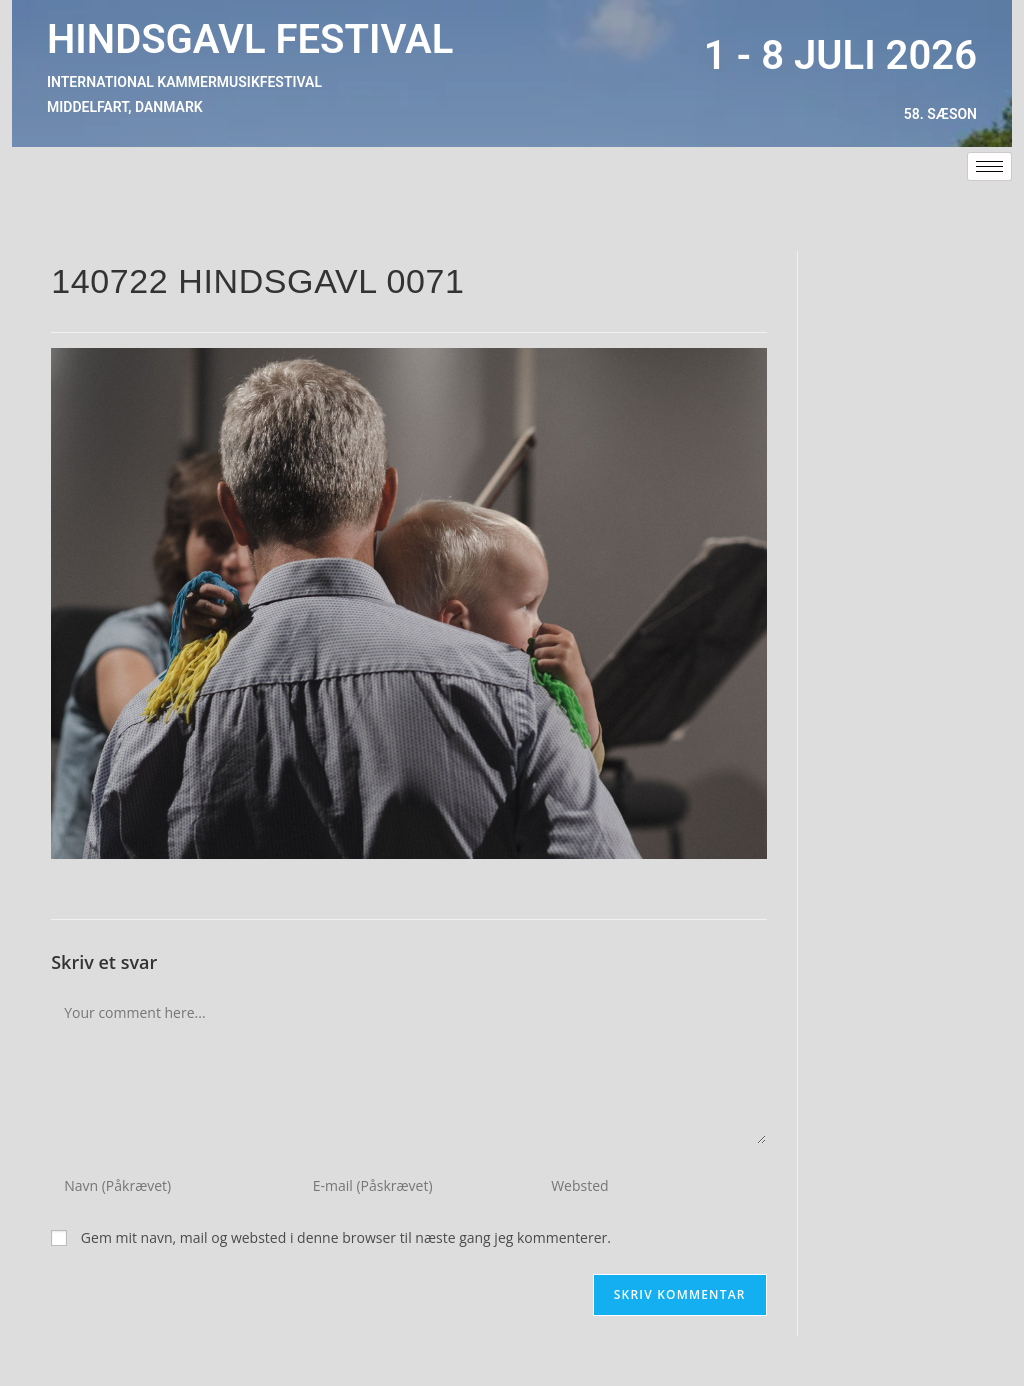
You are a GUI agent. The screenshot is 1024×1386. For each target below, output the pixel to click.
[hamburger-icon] (989, 166)
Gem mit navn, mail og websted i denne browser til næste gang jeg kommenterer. (346, 1237)
